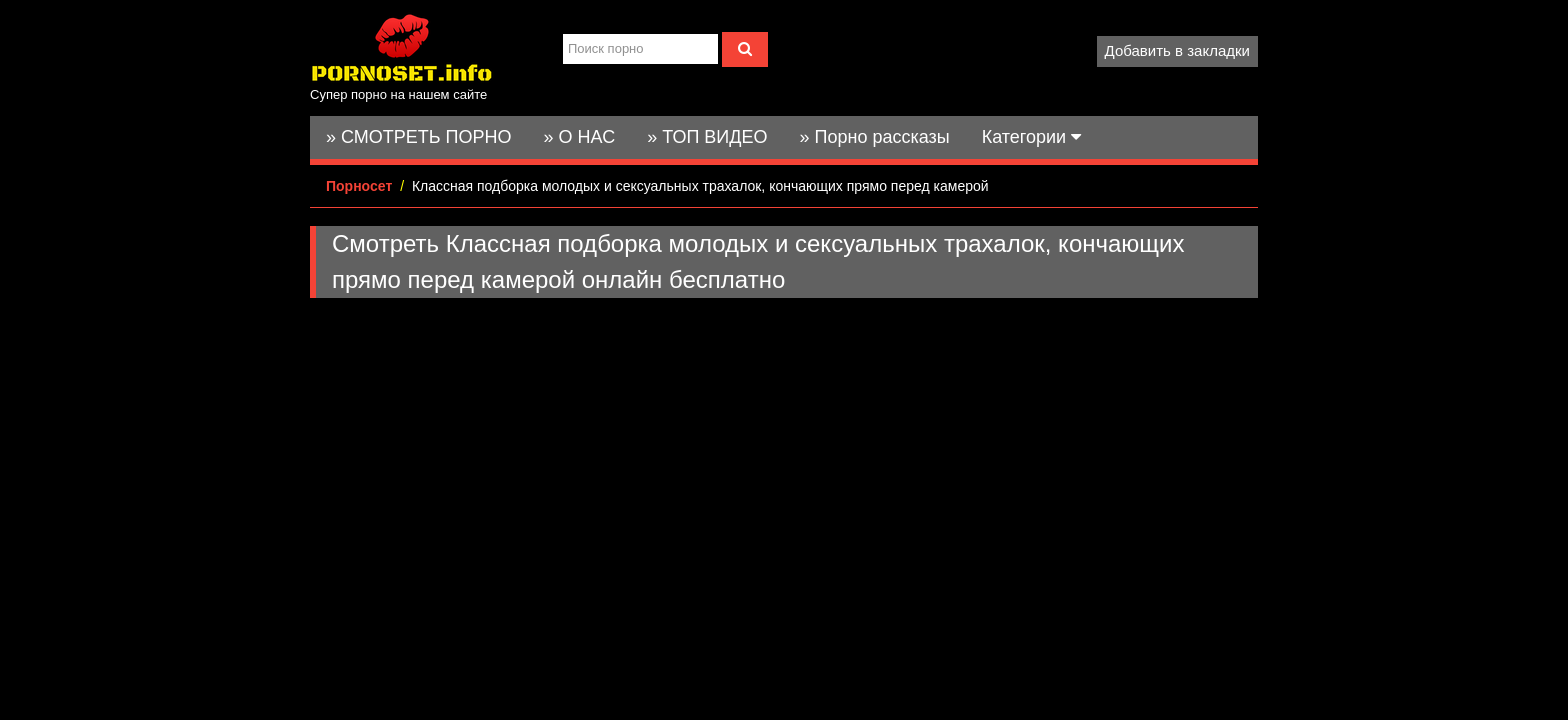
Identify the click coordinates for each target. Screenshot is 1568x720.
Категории (1031, 137)
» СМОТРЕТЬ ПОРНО (419, 137)
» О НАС (580, 137)
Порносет (359, 186)
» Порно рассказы (874, 137)
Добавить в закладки (1177, 50)
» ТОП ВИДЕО (707, 137)
